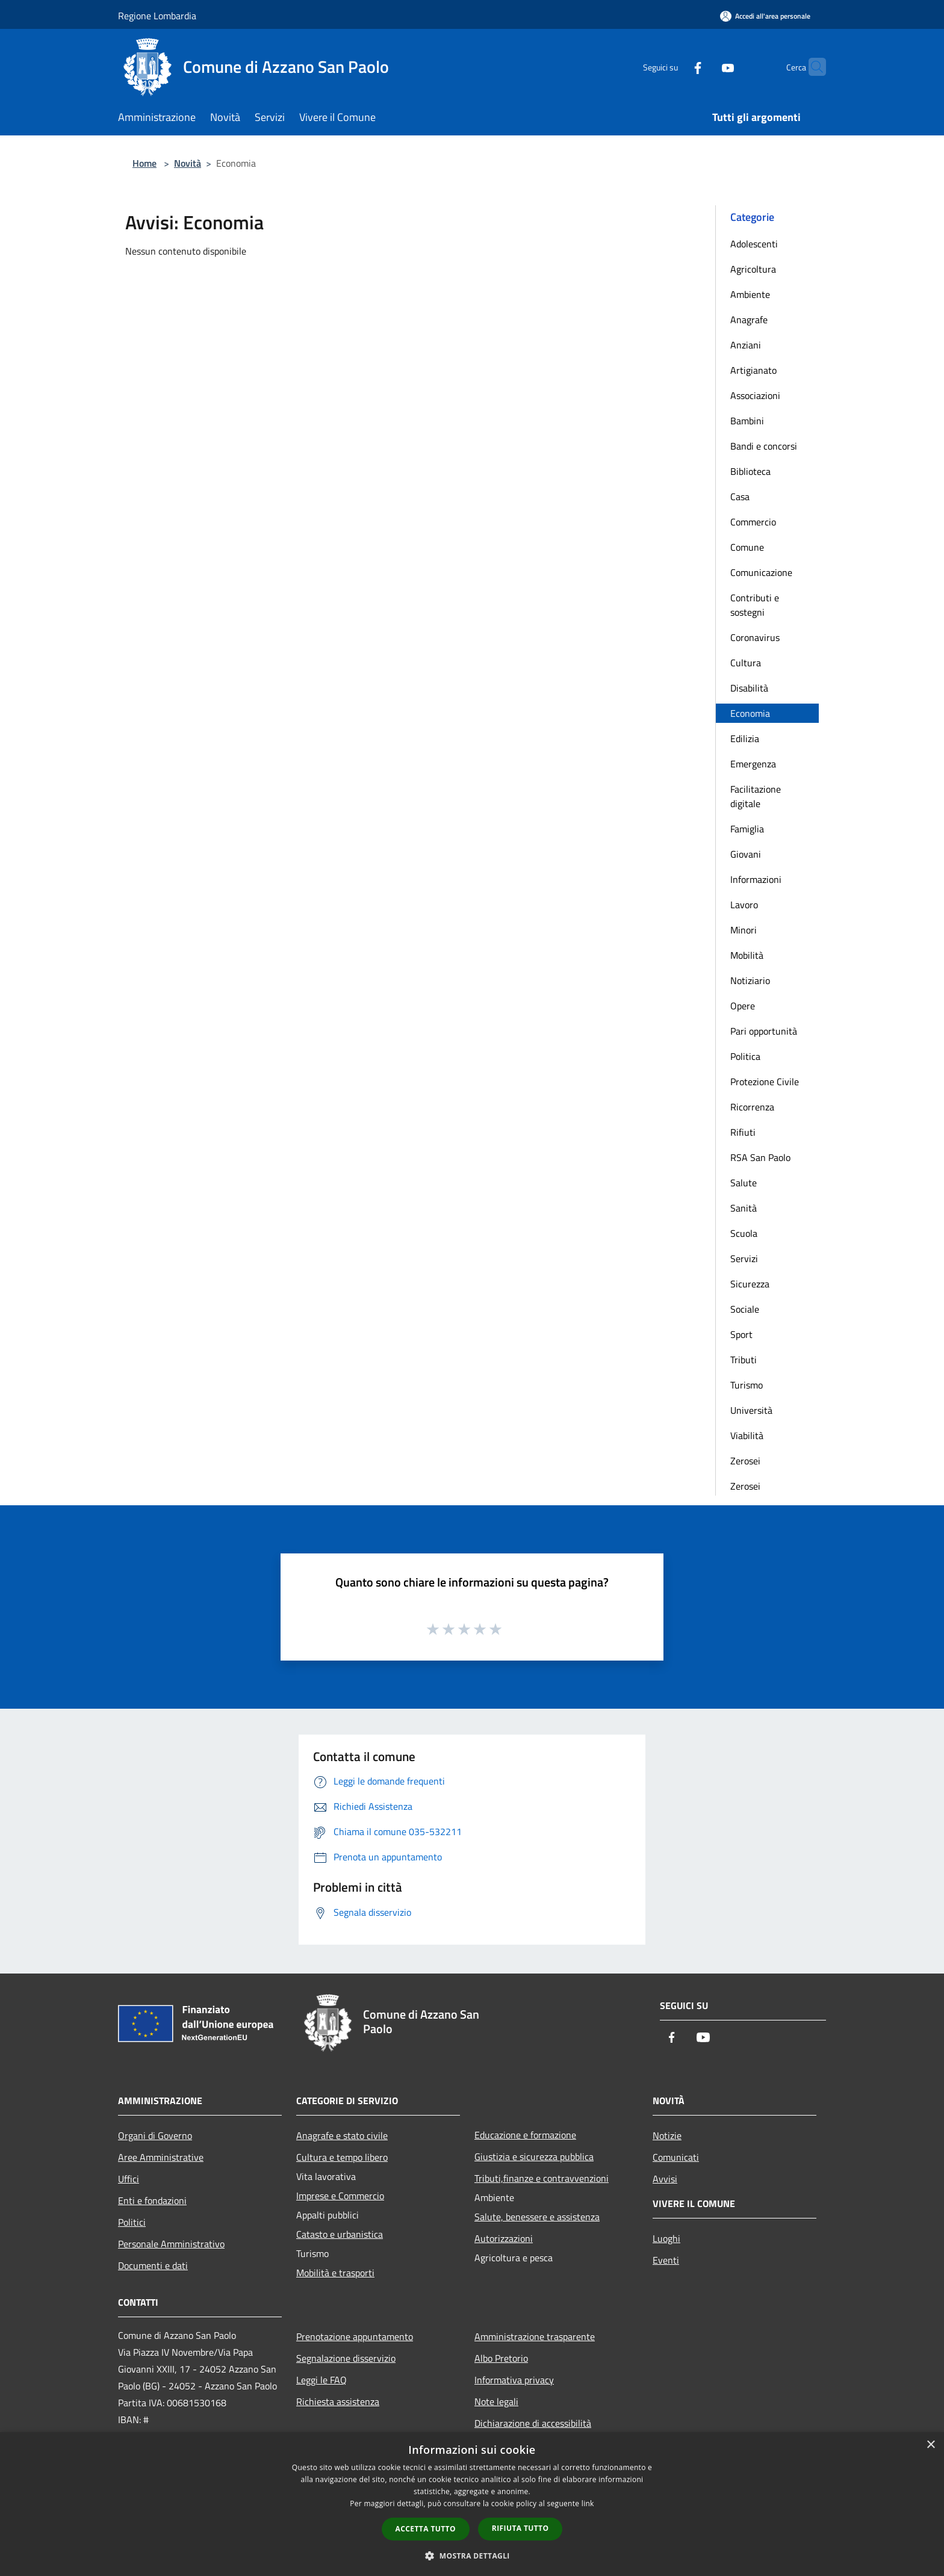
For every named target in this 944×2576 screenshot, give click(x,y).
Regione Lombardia (157, 15)
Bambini (747, 420)
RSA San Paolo (760, 1157)
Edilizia (744, 738)
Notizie (667, 2135)
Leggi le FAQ (321, 2380)
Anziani (745, 345)
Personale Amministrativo (171, 2244)
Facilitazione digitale (755, 796)
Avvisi (665, 2179)
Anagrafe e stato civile (342, 2135)
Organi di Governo (155, 2135)
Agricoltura (753, 269)
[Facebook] (674, 66)
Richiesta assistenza (337, 2401)
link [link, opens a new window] (588, 2503)
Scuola (743, 1233)
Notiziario (750, 980)
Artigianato (753, 370)
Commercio (753, 522)
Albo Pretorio (501, 2358)
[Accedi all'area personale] (765, 16)
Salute (743, 1182)
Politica (745, 1056)
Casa (740, 496)
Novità (187, 163)
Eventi (666, 2260)
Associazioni (755, 395)
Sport (741, 1334)
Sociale (744, 1309)
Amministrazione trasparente (534, 2336)
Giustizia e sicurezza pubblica (534, 2156)
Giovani (745, 854)
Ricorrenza (752, 1107)
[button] (472, 2556)
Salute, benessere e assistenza (537, 2216)
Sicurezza (749, 1284)
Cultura (745, 662)
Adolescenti (754, 244)
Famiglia (747, 829)
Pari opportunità (763, 1031)
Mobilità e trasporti (335, 2272)
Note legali (496, 2401)
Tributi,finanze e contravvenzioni (541, 2178)
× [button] (930, 2445)
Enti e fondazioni (152, 2200)
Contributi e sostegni (754, 604)
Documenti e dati (153, 2265)
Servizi (744, 1258)
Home (144, 163)
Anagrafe (749, 319)
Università (751, 1410)
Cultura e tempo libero (342, 2157)
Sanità (743, 1208)
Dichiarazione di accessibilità (532, 2423)
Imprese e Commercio (340, 2195)
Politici (132, 2222)
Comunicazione (761, 572)
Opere (742, 1006)
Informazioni (755, 879)
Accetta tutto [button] (426, 2529)
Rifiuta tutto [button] (520, 2528)
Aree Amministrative (160, 2157)
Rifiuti (743, 1132)
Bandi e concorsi (763, 446)
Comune (747, 547)
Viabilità (746, 1435)
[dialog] (472, 2504)
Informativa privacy (514, 2380)
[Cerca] (811, 66)
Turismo (746, 1385)
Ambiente (750, 294)
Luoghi (666, 2238)
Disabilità (749, 688)
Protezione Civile (764, 1081)
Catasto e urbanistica (339, 2234)
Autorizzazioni (503, 2238)
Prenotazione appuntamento (354, 2336)
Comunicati (676, 2157)
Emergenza (753, 764)
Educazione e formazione (525, 2135)
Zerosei (745, 1461)
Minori (743, 930)
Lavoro (744, 904)
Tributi (743, 1359)
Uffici (128, 2179)
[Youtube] (704, 66)
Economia (750, 713)
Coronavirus (755, 637)
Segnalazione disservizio (346, 2358)
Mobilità (746, 955)
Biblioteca (750, 471)
